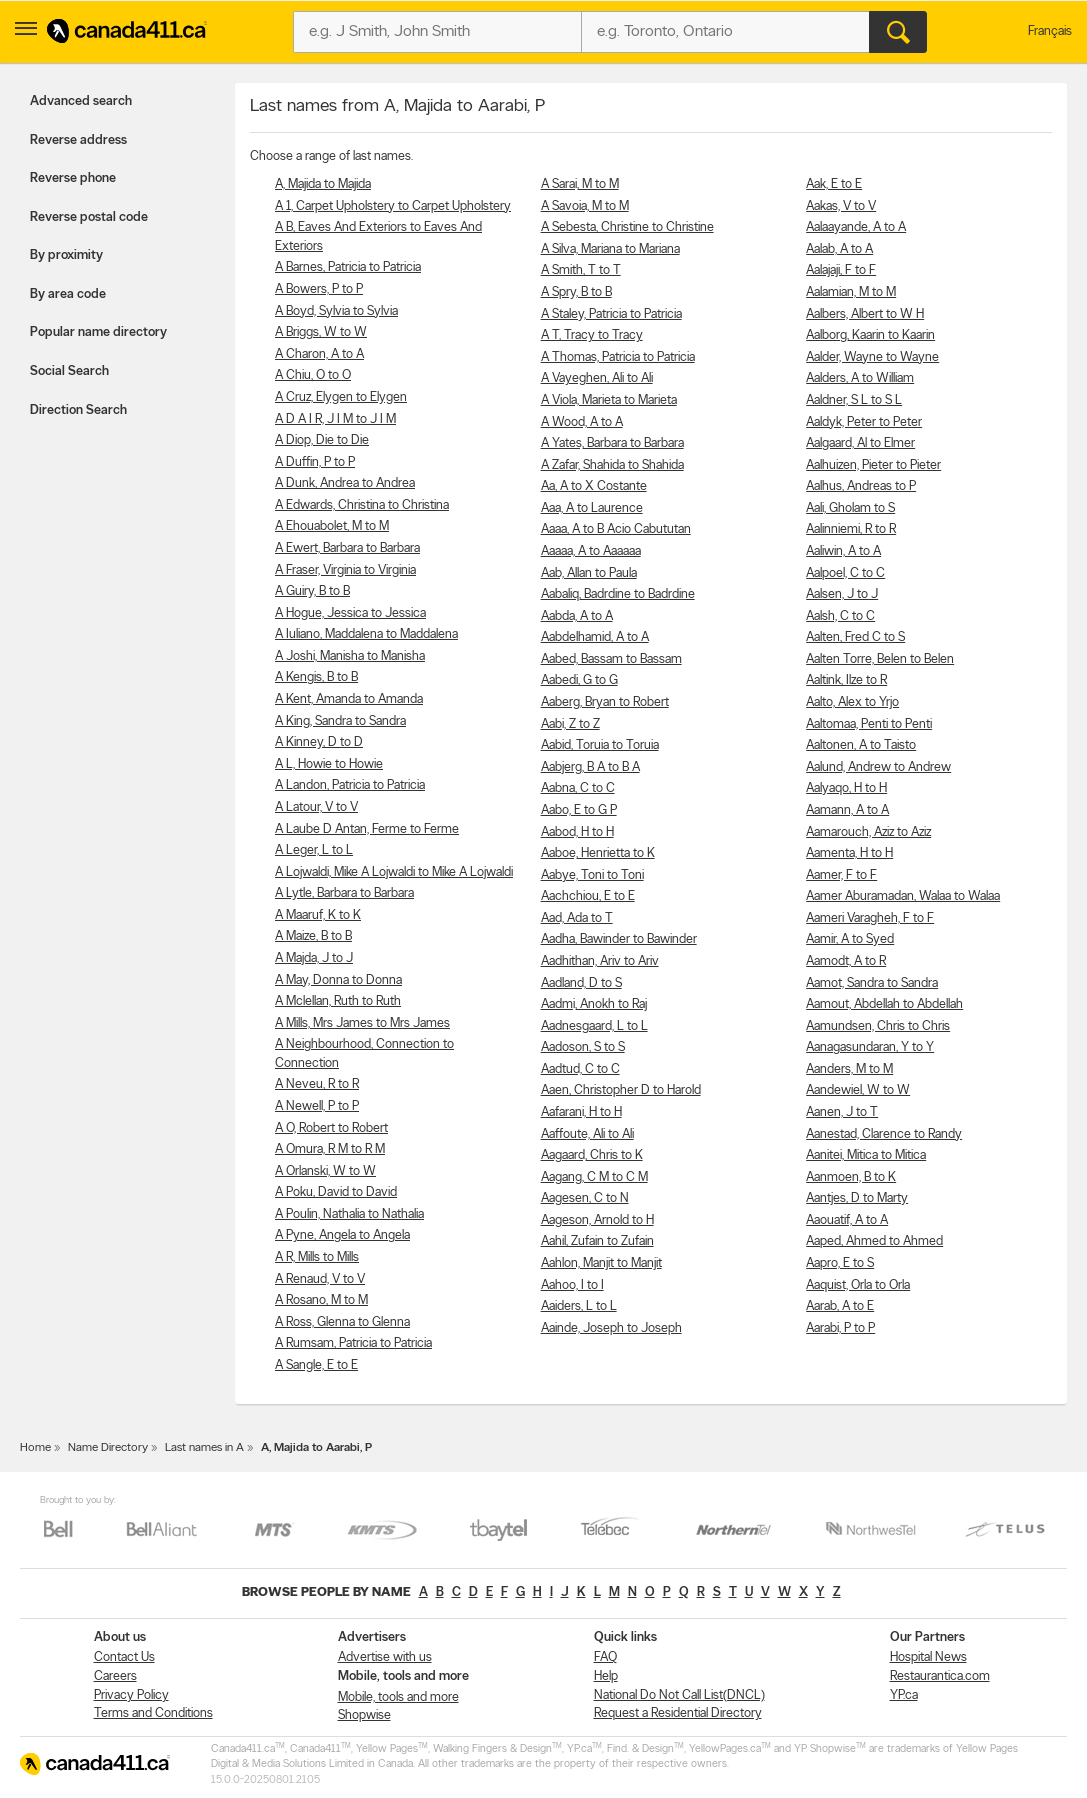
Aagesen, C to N (585, 1198)
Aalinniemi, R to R (851, 529)
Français (1050, 31)
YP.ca (904, 1695)
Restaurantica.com (940, 1676)
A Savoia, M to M (585, 206)
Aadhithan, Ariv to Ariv (600, 961)
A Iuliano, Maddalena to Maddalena (366, 634)
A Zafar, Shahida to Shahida (612, 465)
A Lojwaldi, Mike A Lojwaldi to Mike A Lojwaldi (394, 872)
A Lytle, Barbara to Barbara (344, 893)
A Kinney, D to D (319, 742)
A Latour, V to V (316, 807)
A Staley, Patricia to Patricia (611, 314)
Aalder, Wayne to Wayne (872, 357)
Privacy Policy (131, 1695)
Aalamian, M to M (851, 292)
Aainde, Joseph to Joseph (611, 1328)
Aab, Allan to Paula (589, 573)
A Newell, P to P (317, 1106)
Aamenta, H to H (849, 853)
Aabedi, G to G (579, 680)
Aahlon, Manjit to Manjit (601, 1263)
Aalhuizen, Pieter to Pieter (873, 465)
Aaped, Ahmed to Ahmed (874, 1241)
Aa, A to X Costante (594, 486)
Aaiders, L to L (579, 1306)
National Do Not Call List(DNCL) (679, 1695)
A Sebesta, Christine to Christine (627, 227)
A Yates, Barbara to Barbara (612, 443)
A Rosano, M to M (321, 1300)
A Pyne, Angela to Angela (342, 1235)
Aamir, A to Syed (850, 939)
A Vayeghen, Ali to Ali (597, 378)
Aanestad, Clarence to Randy (884, 1134)
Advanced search (81, 101)
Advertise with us (385, 1657)
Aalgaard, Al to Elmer (860, 443)
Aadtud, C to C (580, 1069)
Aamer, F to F (841, 875)
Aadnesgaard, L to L (594, 1026)
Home (35, 1448)
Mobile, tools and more (398, 1697)
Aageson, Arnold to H (597, 1220)
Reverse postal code (89, 217)
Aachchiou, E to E (588, 896)
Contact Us (124, 1657)
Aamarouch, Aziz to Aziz (868, 832)
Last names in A (204, 1448)
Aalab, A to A (839, 249)
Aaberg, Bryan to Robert (605, 702)
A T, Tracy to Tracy (592, 335)
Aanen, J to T (842, 1112)
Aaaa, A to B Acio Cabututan (616, 529)
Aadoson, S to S (583, 1047)
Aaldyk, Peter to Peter (864, 422)
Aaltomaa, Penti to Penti (869, 724)
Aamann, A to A (847, 810)
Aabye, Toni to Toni (592, 875)
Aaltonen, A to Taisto (861, 745)
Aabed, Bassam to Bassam (611, 659)
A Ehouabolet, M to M (332, 526)
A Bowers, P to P (319, 289)
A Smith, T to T (581, 270)
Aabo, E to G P (579, 810)
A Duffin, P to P (315, 462)
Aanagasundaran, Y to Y (870, 1047)
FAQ (605, 1657)
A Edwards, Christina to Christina (362, 505)
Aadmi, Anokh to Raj (594, 1004)
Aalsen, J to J (842, 594)
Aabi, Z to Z (570, 724)
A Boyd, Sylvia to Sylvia (336, 311)
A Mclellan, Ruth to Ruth (338, 1001)
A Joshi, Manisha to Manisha (350, 656)
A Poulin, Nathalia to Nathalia (349, 1214)
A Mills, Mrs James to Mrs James (362, 1023)
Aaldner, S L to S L (854, 400)
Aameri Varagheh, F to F (870, 918)
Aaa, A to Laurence (592, 508)
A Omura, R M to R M (330, 1149)
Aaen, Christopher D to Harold (621, 1090)
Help (606, 1676)
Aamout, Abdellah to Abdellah (884, 1004)
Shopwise (364, 1715)
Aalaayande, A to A (856, 227)
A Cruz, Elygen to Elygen (341, 397)
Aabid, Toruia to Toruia (600, 745)
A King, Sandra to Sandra (340, 721)
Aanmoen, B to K (851, 1177)
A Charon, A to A (319, 354)
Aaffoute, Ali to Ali (587, 1134)
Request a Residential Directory (678, 1713)
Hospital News (928, 1657)
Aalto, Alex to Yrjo (852, 702)
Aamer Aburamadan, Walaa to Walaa (903, 896)
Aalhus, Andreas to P (861, 486)
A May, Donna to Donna (338, 980)
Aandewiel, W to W (858, 1090)
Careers (115, 1676)
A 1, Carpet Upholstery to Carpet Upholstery (393, 206)
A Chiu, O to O (313, 375)
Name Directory (108, 1448)
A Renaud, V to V (320, 1279)
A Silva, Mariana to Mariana (610, 249)
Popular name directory (98, 332)
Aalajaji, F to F (841, 270)
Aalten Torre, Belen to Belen (880, 659)
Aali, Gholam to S (850, 508)
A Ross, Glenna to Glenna (342, 1322)
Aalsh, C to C (840, 616)
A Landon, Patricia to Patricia (350, 785)
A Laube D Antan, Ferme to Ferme (367, 829)
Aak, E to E (834, 184)
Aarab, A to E (840, 1306)
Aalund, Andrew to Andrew (878, 767)
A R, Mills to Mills (317, 1257)
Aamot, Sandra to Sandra (872, 983)
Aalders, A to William (860, 378)
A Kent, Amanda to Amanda (349, 699)
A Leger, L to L (314, 850)
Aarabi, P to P (840, 1328)
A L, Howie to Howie (329, 764)
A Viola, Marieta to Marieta (609, 400)
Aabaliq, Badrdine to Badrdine (618, 594)
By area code (68, 294)
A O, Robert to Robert (331, 1128)
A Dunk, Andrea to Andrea (345, 483)
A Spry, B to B (576, 292)
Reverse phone (73, 178)
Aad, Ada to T (577, 918)
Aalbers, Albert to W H (865, 314)
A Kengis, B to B (316, 677)
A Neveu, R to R (317, 1084)
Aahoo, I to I (572, 1285)
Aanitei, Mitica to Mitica (866, 1155)
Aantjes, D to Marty (857, 1198)
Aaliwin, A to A (843, 551)
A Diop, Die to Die (322, 440)
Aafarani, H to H (581, 1112)
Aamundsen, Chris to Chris (878, 1026)
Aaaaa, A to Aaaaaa (591, 551)
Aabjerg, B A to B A (590, 767)
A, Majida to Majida (323, 184)
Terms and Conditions (153, 1713)
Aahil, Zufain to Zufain (597, 1241)
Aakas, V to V (841, 206)
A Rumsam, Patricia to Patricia (353, 1343)
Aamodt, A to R (846, 961)
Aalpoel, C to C (845, 573)
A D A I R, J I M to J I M (335, 419)
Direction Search (78, 410)
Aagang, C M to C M (594, 1177)
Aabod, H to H (577, 832)
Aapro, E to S (840, 1263)
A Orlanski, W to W (325, 1171)
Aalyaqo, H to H (846, 788)
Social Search (69, 371)
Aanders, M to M (849, 1069)
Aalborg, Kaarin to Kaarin (870, 335)
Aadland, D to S (581, 983)
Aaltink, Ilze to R (846, 680)
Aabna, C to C (578, 788)
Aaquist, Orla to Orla (858, 1285)
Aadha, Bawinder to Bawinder (619, 939)
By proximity (66, 255)
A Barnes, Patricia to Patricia (348, 267)
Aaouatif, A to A (847, 1220)
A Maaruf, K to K (318, 915)
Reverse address (78, 140)
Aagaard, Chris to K (592, 1155)
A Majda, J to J (314, 958)
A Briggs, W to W (321, 332)
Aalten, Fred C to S (855, 637)
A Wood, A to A (582, 422)
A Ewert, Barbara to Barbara (347, 548)
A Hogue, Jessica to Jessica (350, 613)
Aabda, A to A (577, 616)
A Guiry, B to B (312, 591)
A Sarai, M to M (580, 184)
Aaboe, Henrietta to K (598, 853)
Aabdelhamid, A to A (595, 637)
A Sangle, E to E (316, 1365)
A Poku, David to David (336, 1192)
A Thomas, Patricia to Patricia (618, 357)
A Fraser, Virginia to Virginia (345, 570)
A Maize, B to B (313, 936)
